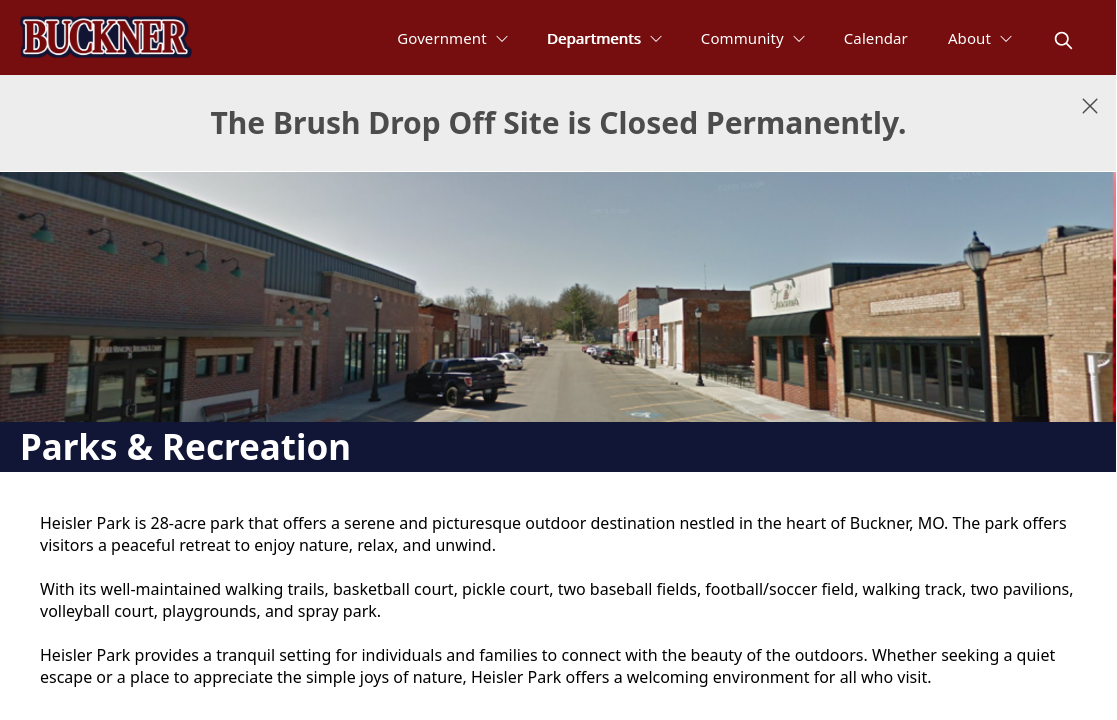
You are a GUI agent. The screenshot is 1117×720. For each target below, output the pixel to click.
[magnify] (1063, 40)
